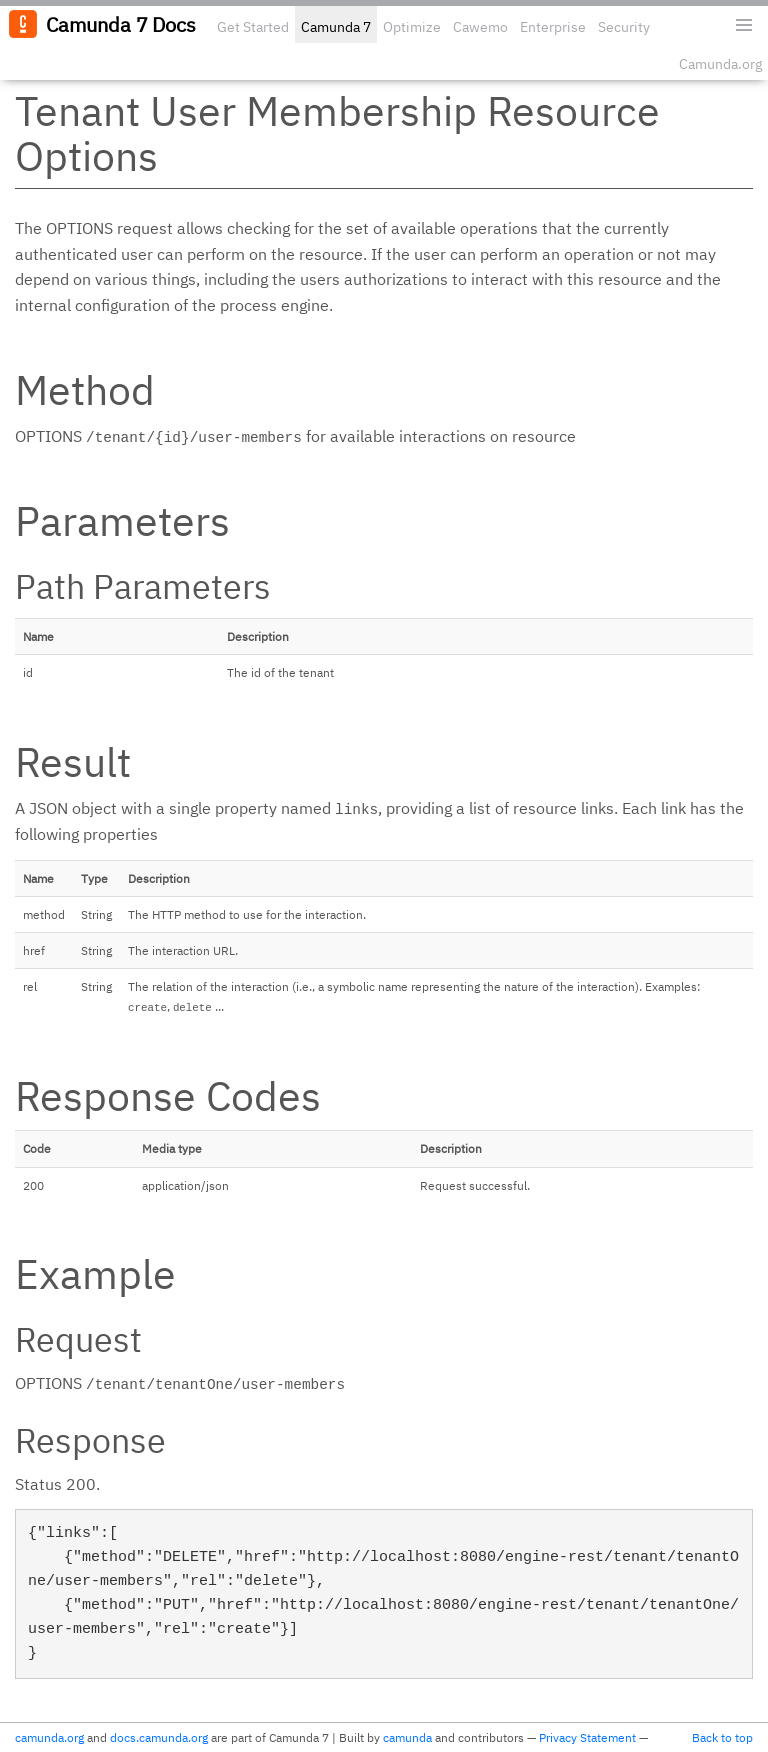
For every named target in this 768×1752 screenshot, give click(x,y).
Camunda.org (720, 64)
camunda (407, 1737)
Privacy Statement (587, 1737)
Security (624, 27)
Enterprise (553, 27)
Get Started (253, 27)
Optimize (412, 27)
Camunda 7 (336, 27)
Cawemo (480, 27)
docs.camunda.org (159, 1737)
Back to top (722, 1737)
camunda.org (49, 1737)
